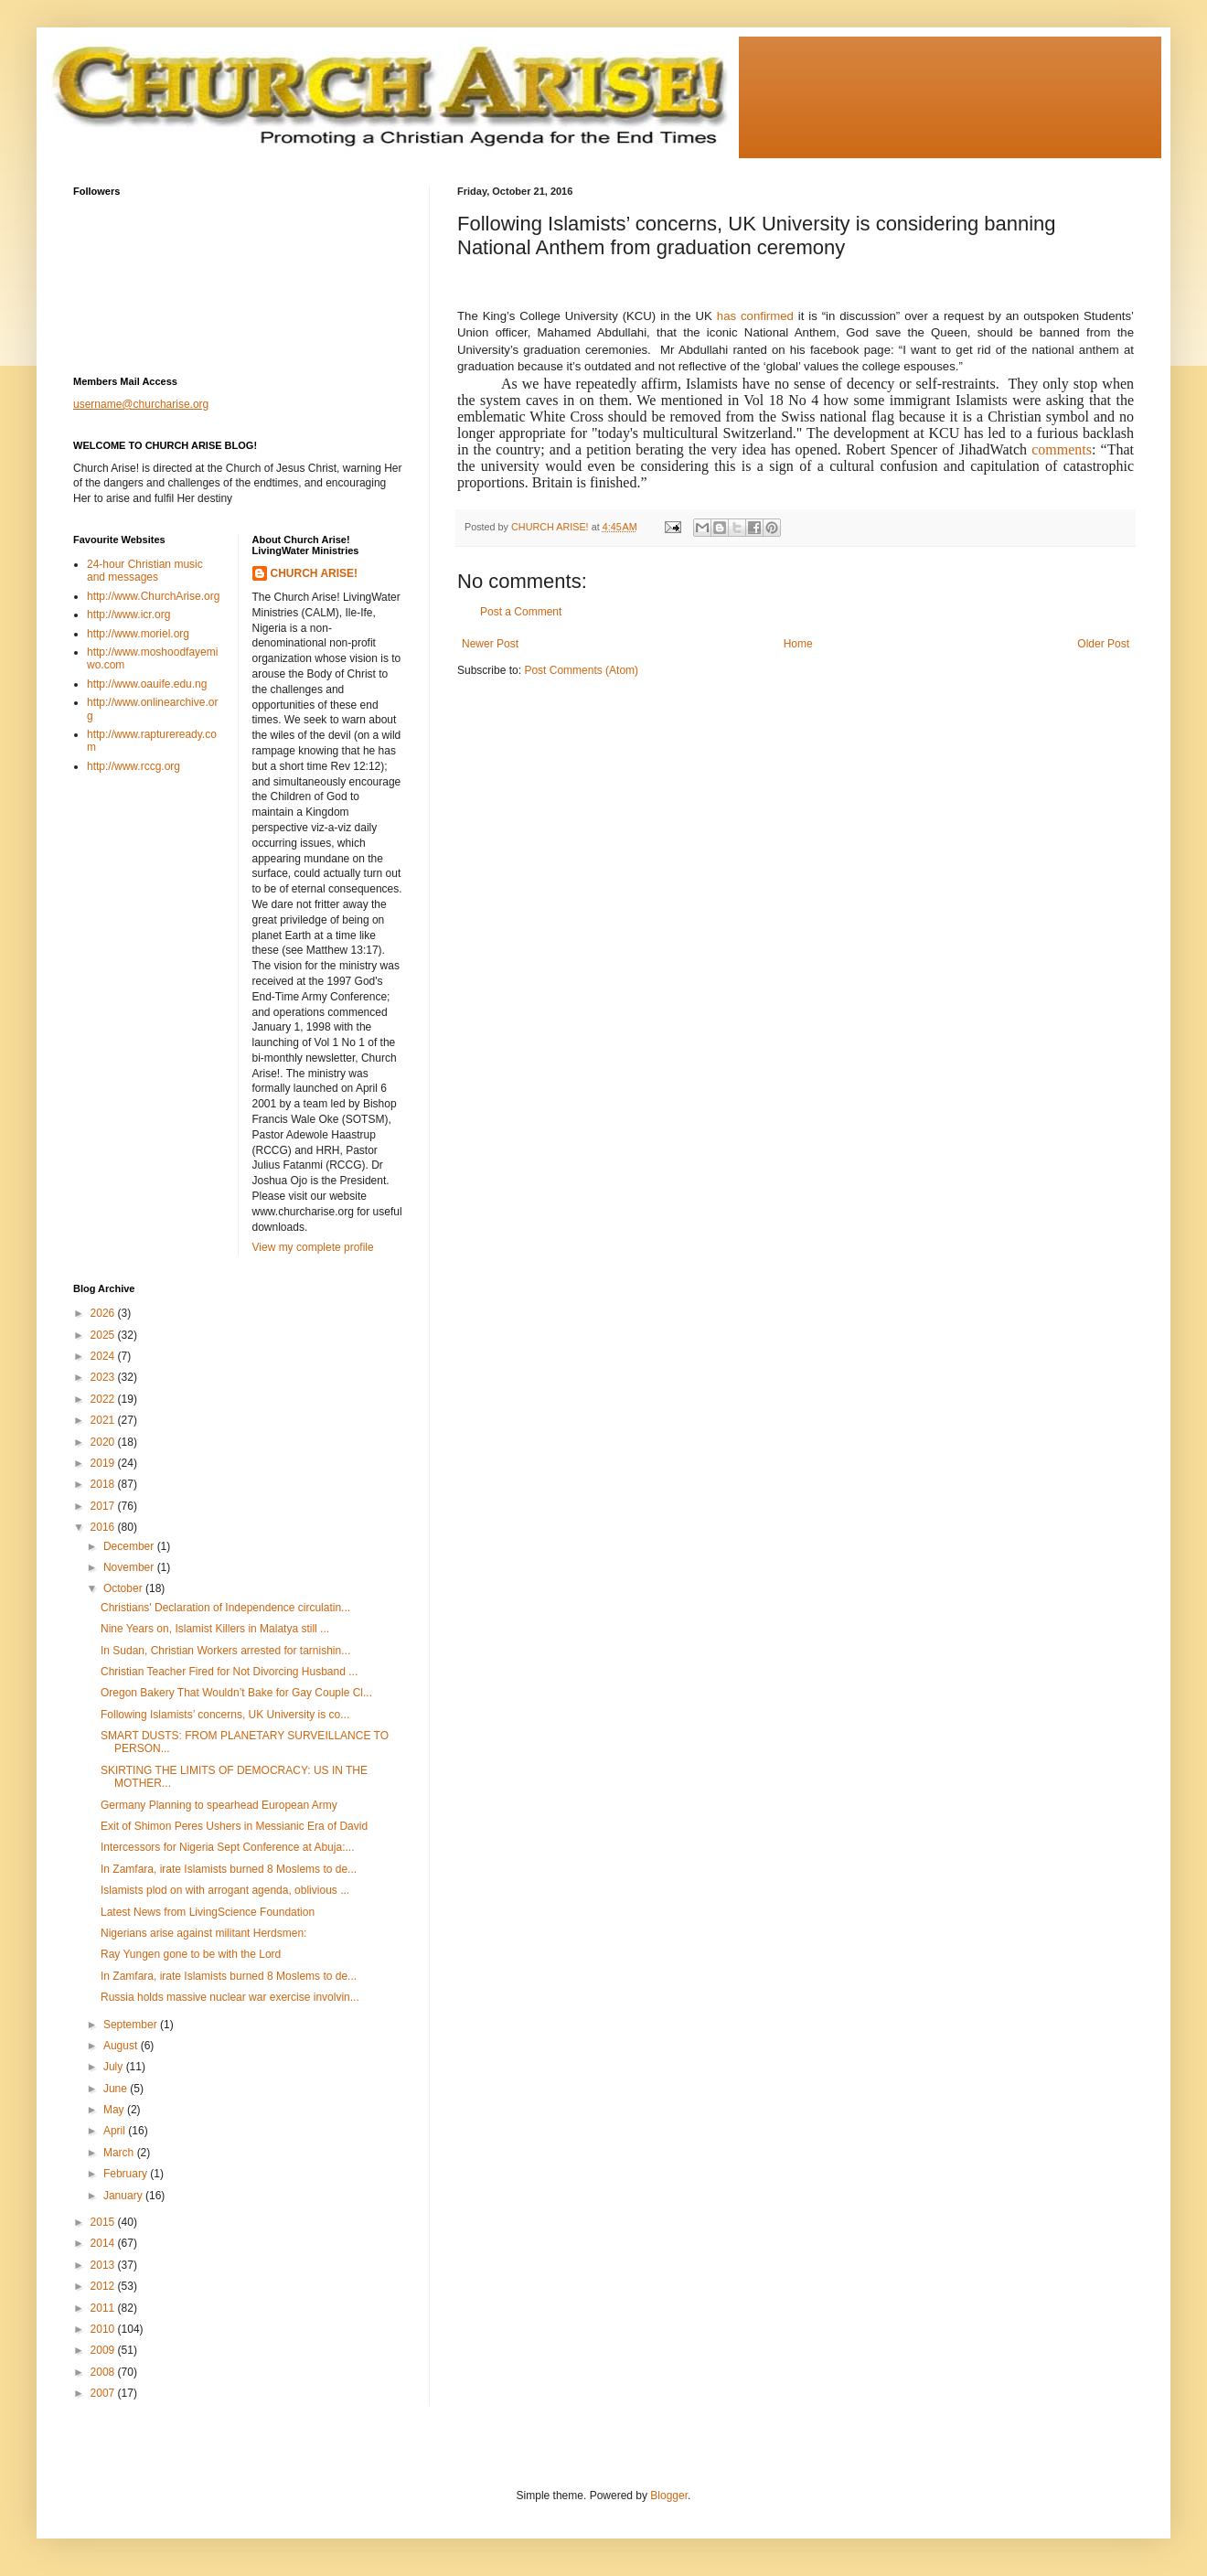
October (124, 1588)
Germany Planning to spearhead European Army (219, 1805)
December (130, 1546)
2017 (104, 1506)
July (114, 2066)
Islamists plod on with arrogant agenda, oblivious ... (225, 1890)
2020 (104, 1442)
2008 (104, 2372)
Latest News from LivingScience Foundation (208, 1912)
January (124, 2195)
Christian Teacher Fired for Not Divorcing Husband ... (229, 1671)
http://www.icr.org (128, 614)
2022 (104, 1399)
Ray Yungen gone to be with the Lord (191, 1954)
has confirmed (755, 316)
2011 (104, 2308)
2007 (104, 2393)
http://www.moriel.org (138, 633)
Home (798, 643)
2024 (104, 1356)
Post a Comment (520, 611)
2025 (104, 1335)
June (116, 2088)
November (130, 1567)
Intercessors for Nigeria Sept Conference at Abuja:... (227, 1847)
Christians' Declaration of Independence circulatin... (225, 1607)
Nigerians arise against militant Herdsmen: (203, 1933)
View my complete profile (313, 1247)
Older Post (1103, 643)
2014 (104, 2243)
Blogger (669, 2495)
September (131, 2024)
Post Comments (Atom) (581, 670)
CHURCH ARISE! (314, 573)
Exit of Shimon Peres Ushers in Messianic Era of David (234, 1826)
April (115, 2130)
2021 (104, 1420)
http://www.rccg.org (133, 766)
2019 (104, 1463)
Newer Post (490, 643)
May (115, 2109)
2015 (104, 2222)
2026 (104, 1313)
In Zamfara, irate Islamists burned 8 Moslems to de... (229, 1869)
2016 (104, 1527)
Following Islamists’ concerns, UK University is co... (225, 1714)
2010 (104, 2329)
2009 (104, 2350)
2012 (104, 2286)
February (126, 2173)
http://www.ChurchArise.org (153, 596)
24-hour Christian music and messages (145, 570)
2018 (104, 1484)
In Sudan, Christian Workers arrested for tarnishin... (225, 1650)
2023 (104, 1377)
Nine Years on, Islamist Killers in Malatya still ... (215, 1628)
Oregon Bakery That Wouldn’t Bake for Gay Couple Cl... (236, 1692)
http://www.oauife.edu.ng (147, 684)
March (120, 2152)
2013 (104, 2265)
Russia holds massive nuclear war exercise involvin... (230, 1997)
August (122, 2045)
